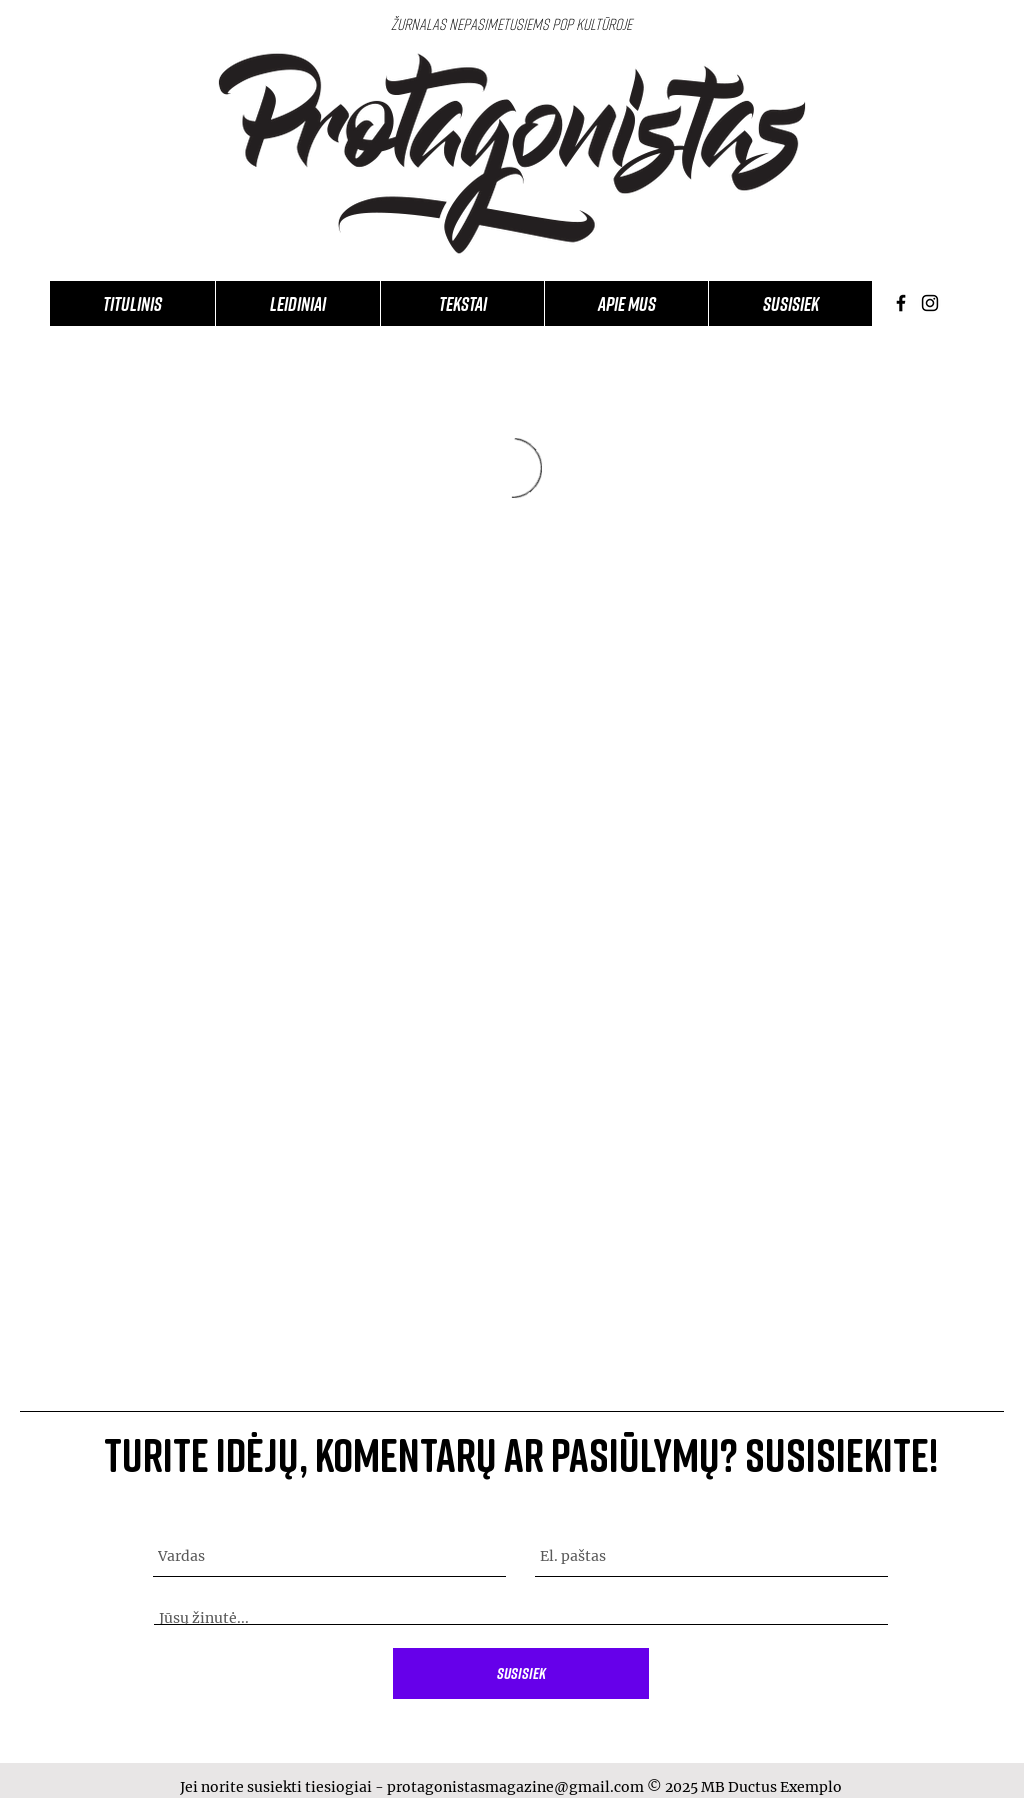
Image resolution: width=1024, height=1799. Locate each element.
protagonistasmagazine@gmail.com (515, 1787)
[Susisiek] (521, 1673)
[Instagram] (930, 303)
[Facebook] (901, 303)
